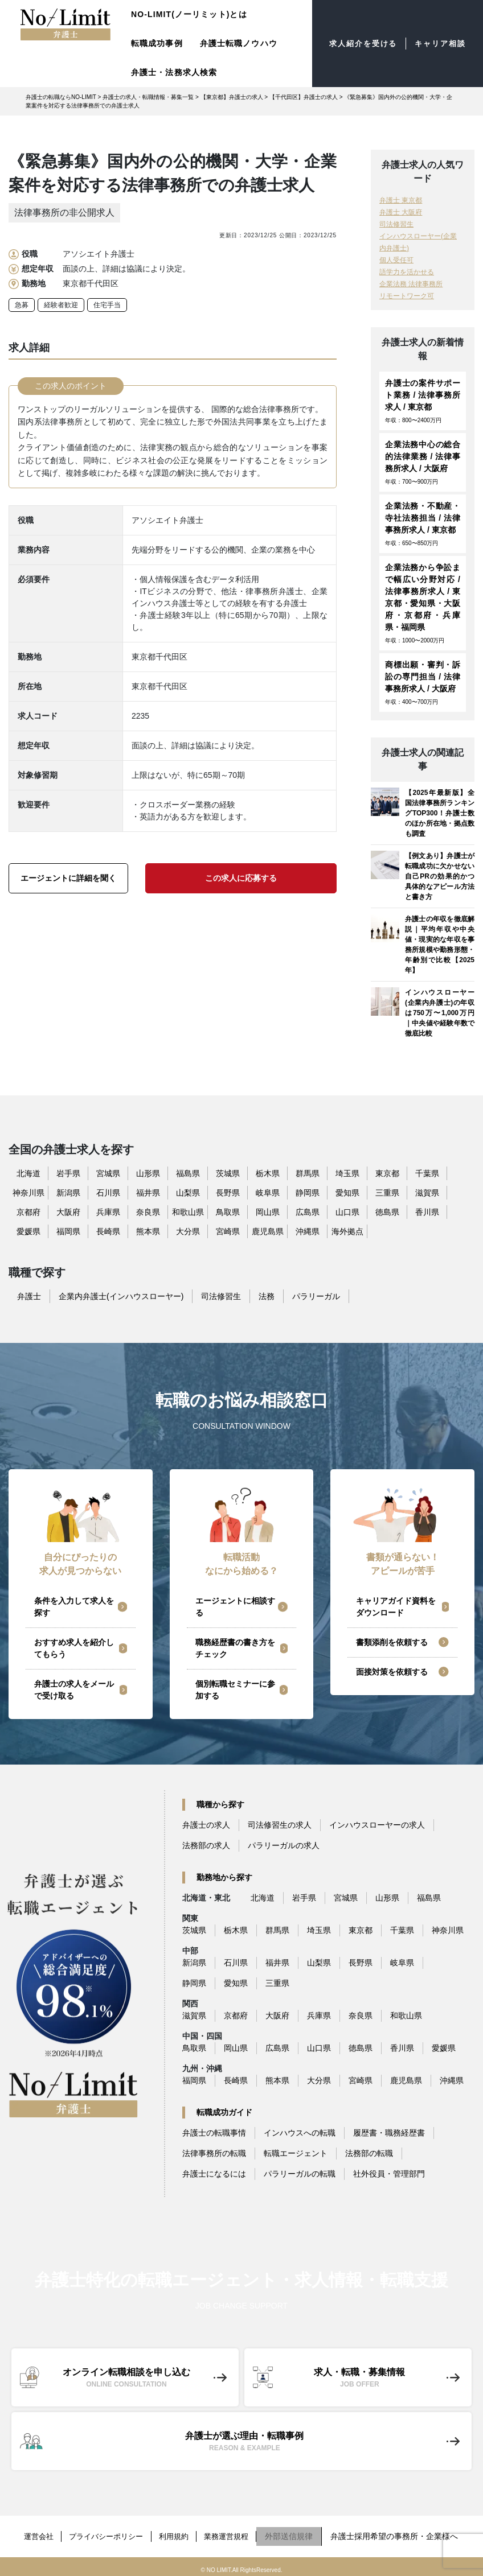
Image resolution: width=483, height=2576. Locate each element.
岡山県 (268, 1212)
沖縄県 (308, 1231)
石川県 (108, 1192)
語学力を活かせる (406, 272)
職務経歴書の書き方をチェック (235, 1648)
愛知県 (347, 1192)
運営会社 (30, 2532)
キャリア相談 (438, 43)
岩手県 (68, 1173)
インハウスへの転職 (299, 2132)
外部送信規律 (300, 2532)
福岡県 (68, 1231)
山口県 (347, 1212)
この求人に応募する (241, 878)
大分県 (188, 1231)
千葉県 (427, 1173)
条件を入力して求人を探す (74, 1606)
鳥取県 (228, 1212)
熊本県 (148, 1231)
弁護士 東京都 (400, 200)
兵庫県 (108, 1212)
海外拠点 (347, 1231)
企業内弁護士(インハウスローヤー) (121, 1296)
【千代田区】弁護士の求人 (303, 97)
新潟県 (68, 1192)
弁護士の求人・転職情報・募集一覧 (148, 97)
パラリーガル (316, 1296)
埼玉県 (347, 1173)
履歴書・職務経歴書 (389, 2132)
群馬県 (308, 1173)
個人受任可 (396, 260)
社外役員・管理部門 (389, 2173)
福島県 (188, 1173)
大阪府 (68, 1212)
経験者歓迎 (61, 305)
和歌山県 (188, 1212)
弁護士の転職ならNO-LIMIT (61, 97)
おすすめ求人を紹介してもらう (74, 1648)
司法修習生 (396, 224)
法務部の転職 (369, 2153)
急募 (21, 305)
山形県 (148, 1173)
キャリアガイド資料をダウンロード (396, 1606)
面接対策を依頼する (392, 1671)
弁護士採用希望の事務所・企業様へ (405, 2532)
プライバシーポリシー (104, 2532)
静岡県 (308, 1192)
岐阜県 (268, 1192)
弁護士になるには (214, 2173)
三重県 (387, 1192)
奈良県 (148, 1212)
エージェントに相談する (235, 1606)
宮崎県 (228, 1231)
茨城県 (228, 1173)
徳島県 (387, 1212)
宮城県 (108, 1173)
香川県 (427, 1212)
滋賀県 (427, 1192)
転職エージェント (296, 2153)
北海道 (28, 1173)
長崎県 (108, 1231)
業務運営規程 (235, 2532)
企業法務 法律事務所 (411, 284)
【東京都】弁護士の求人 (231, 97)
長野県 (228, 1192)
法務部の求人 (206, 1845)
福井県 (148, 1192)
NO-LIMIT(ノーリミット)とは (189, 14)
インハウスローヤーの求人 (377, 1824)
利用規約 (177, 2532)
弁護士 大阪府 (400, 212)
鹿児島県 (268, 1231)
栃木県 (268, 1173)
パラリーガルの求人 (284, 1845)
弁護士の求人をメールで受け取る (74, 1689)
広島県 (308, 1212)
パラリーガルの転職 (299, 2173)
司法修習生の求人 (280, 1824)
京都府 (28, 1212)
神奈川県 (28, 1192)
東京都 (387, 1173)
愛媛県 (28, 1231)
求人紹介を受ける (357, 43)
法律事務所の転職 (214, 2153)
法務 (267, 1296)
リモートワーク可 (406, 296)
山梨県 (188, 1192)
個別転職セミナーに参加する (235, 1689)
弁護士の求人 (206, 1824)
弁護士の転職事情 (214, 2132)
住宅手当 (107, 305)
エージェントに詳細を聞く (68, 878)
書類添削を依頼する (392, 1642)
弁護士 (29, 1296)
